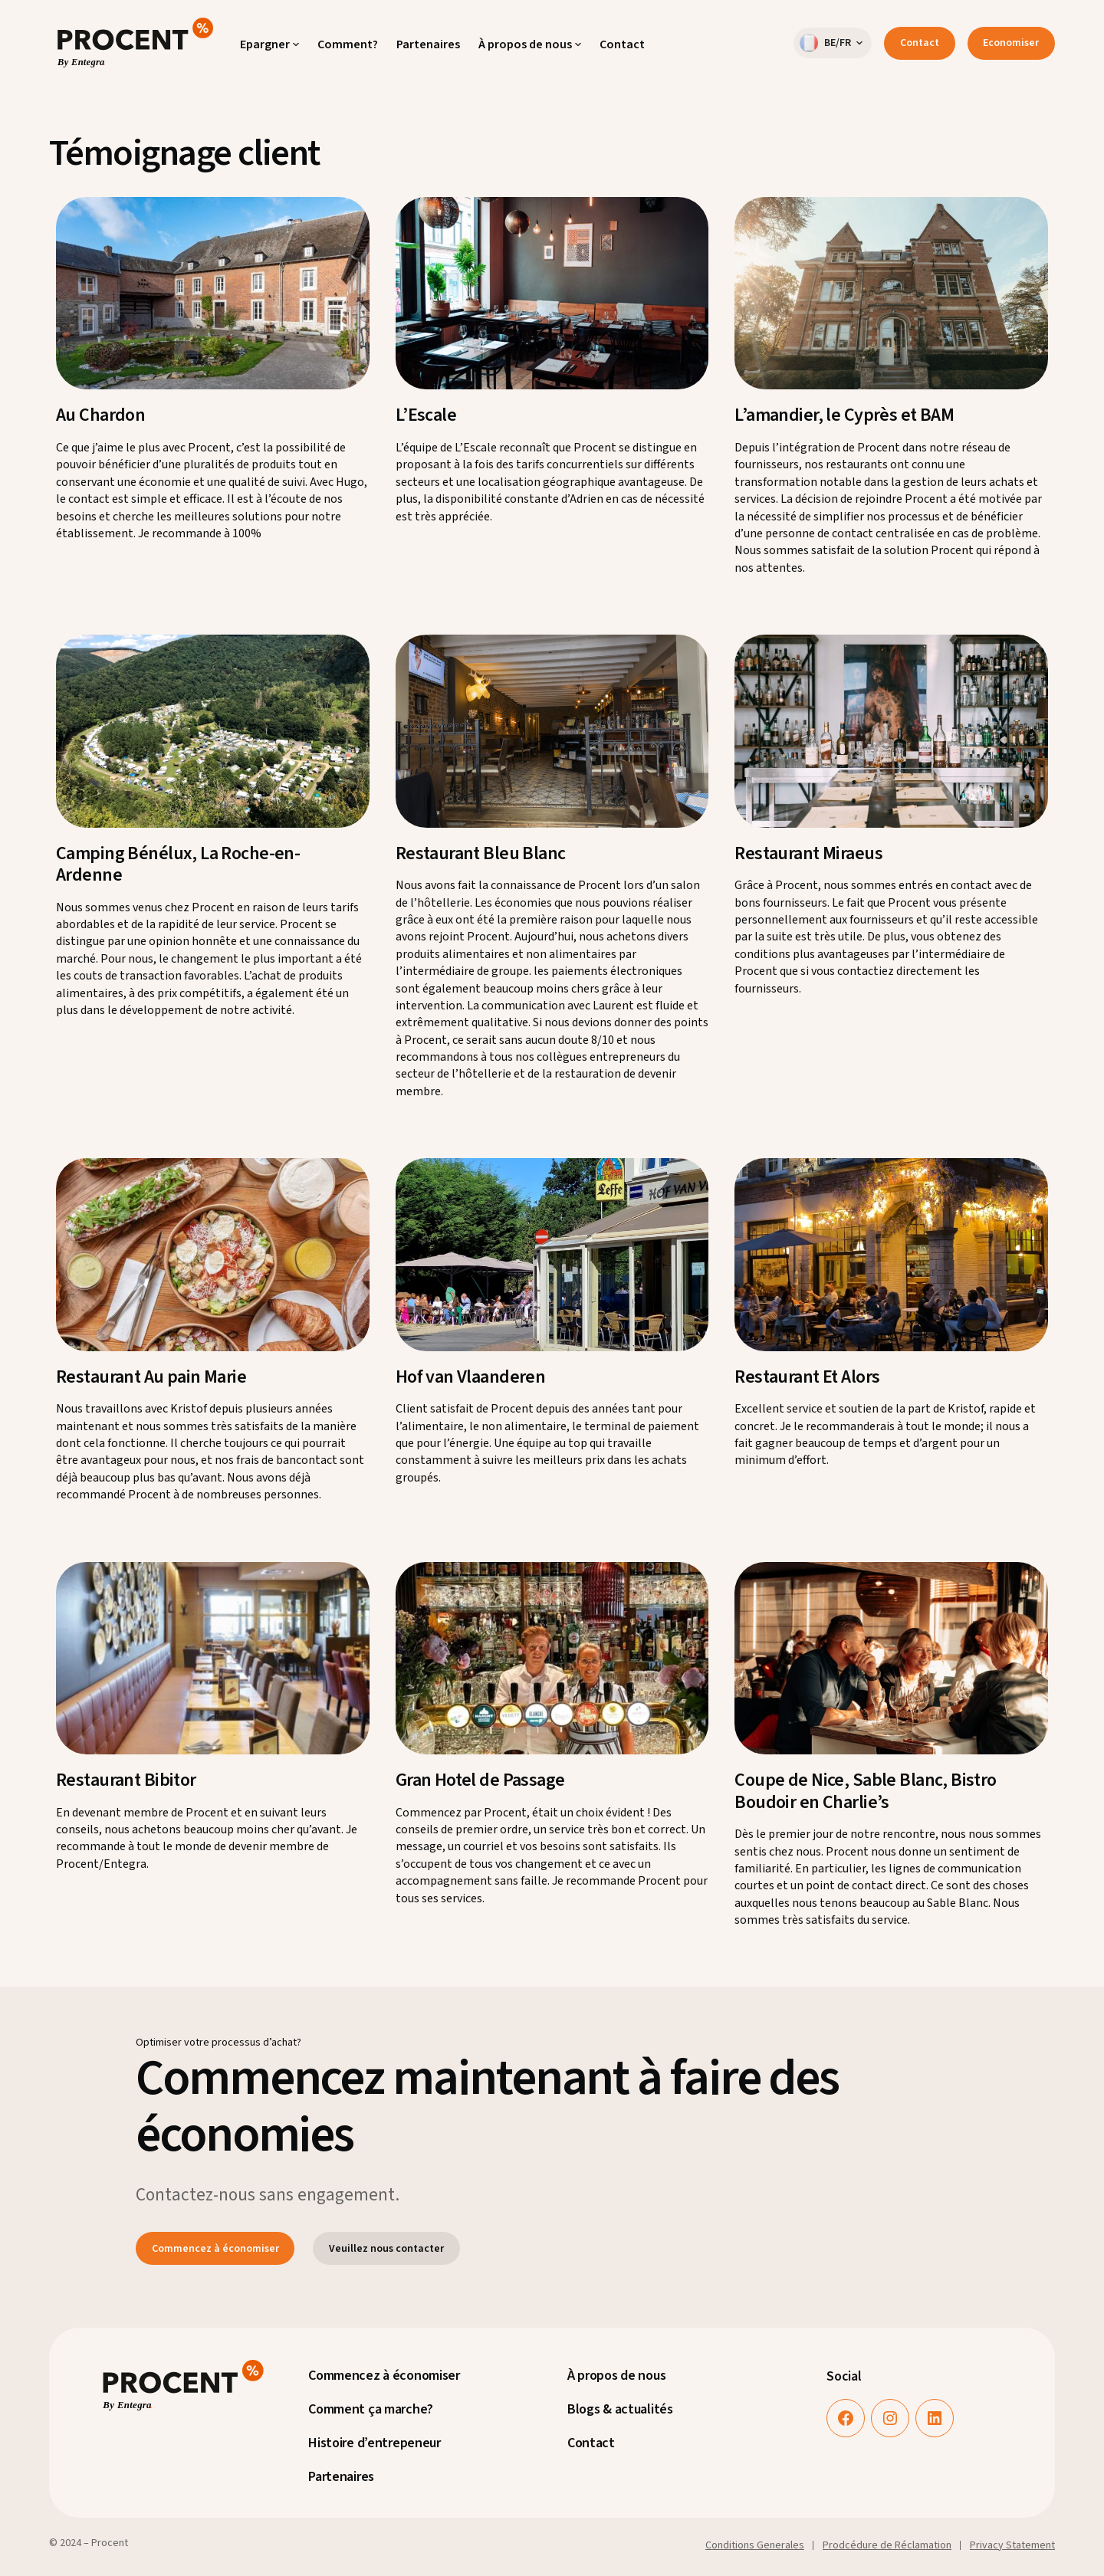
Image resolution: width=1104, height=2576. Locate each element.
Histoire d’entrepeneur (374, 2443)
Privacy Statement (1012, 2545)
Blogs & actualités (620, 2409)
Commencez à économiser (215, 2248)
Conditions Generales (754, 2545)
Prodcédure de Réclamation (887, 2545)
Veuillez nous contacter (386, 2248)
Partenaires (341, 2476)
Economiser (1011, 43)
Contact (919, 43)
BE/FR (825, 43)
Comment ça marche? (370, 2409)
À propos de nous (616, 2375)
